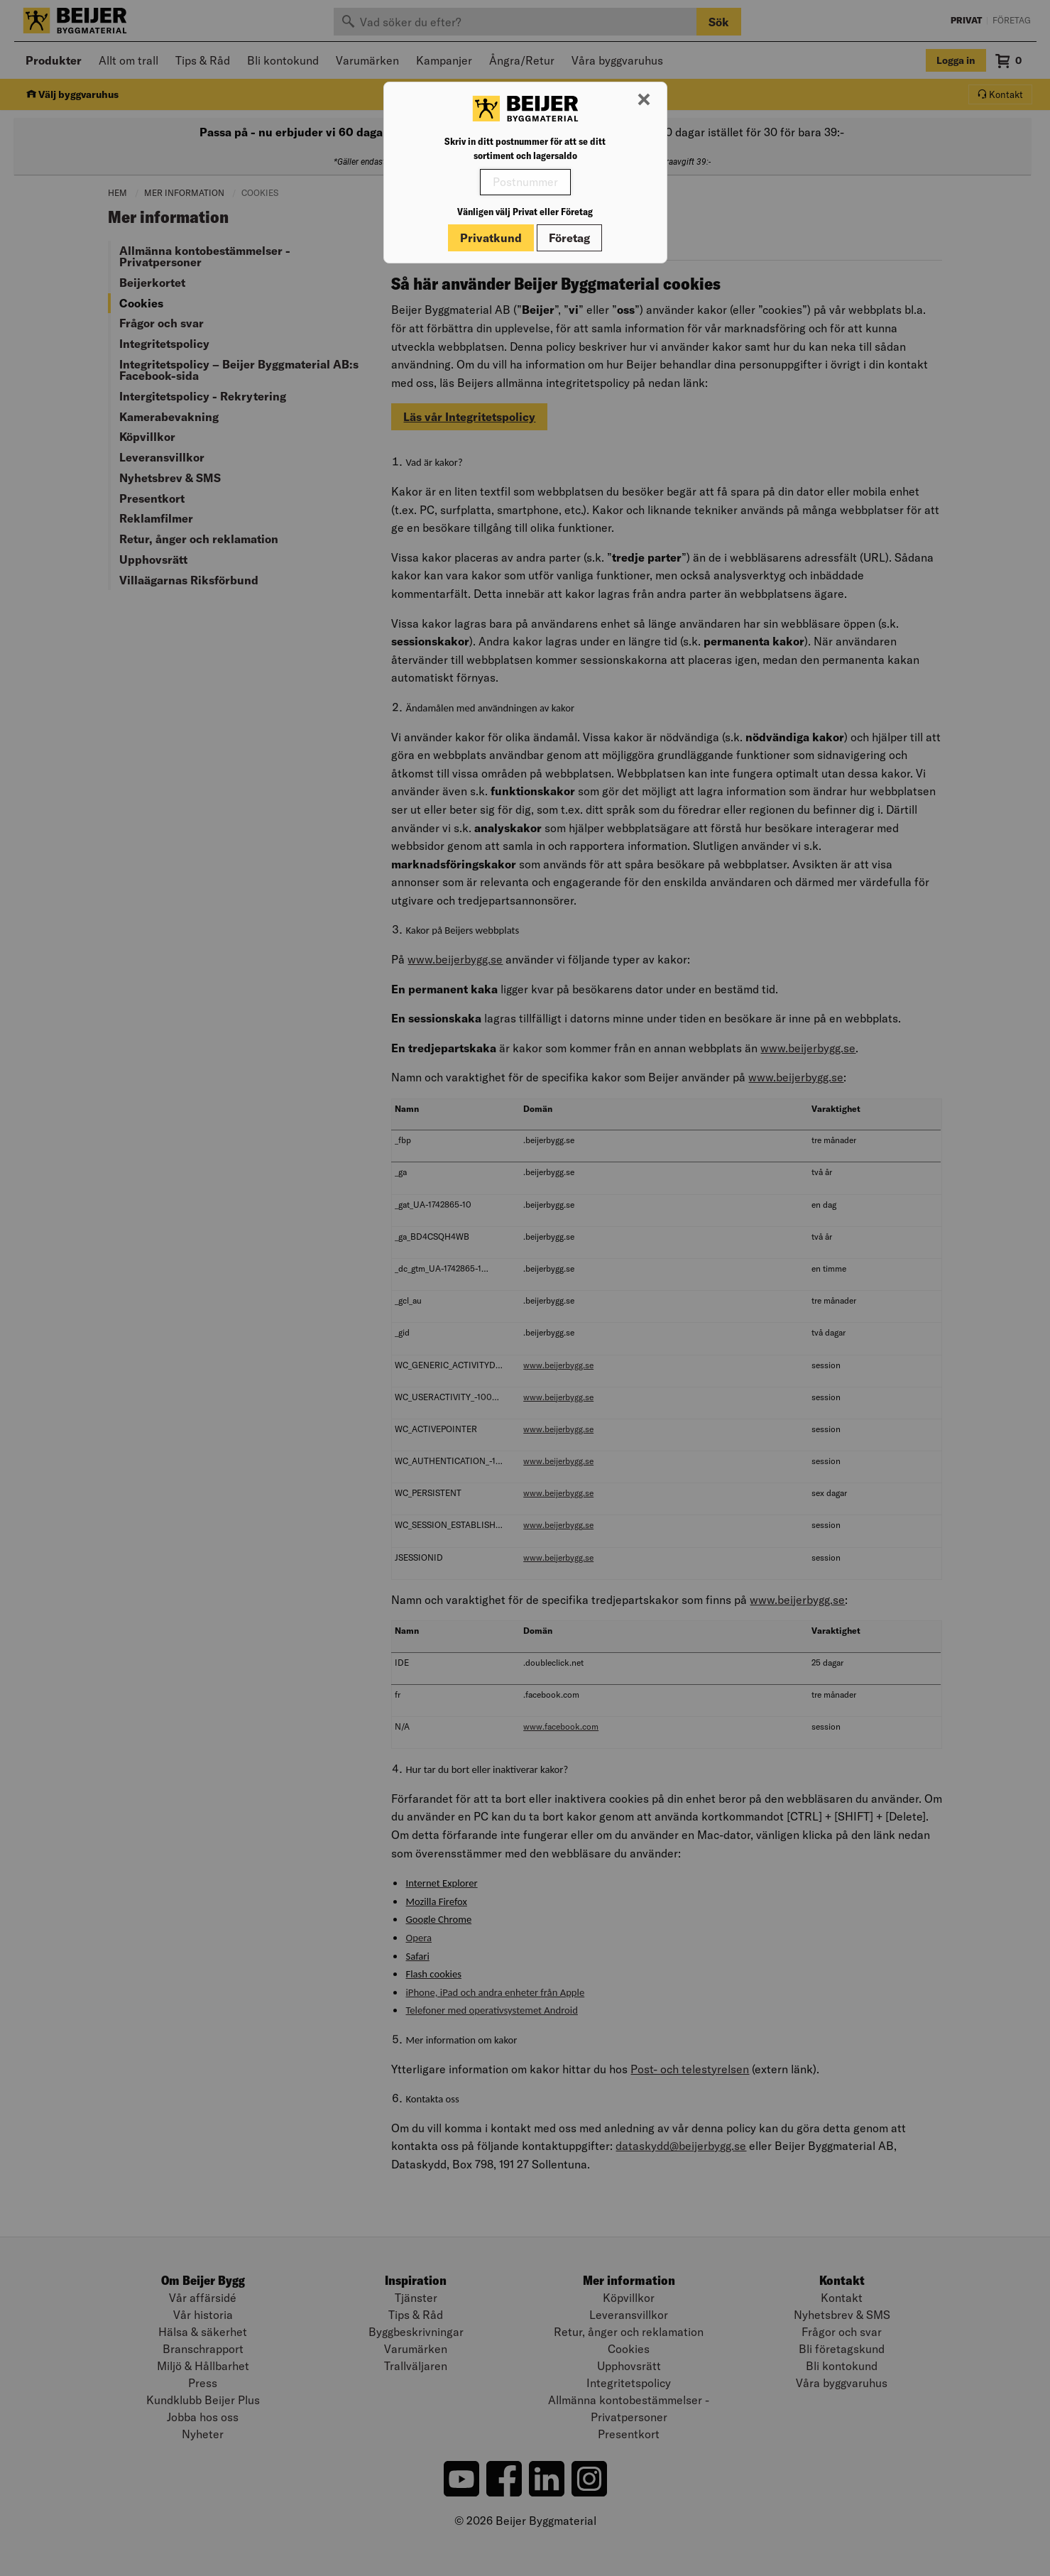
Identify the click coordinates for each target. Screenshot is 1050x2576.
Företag (569, 238)
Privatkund (491, 238)
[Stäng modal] (644, 100)
